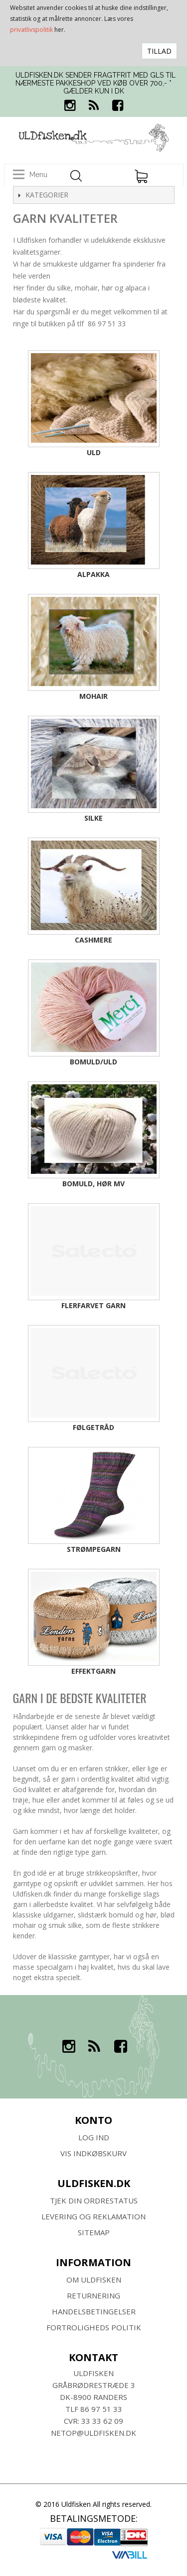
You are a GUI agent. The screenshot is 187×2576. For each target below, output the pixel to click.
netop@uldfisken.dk (93, 2433)
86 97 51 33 (101, 2409)
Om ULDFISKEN (93, 2280)
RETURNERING (93, 2295)
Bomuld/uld (93, 1061)
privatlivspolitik (31, 29)
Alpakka (93, 574)
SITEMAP (94, 2232)
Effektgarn (93, 1671)
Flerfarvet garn (93, 1305)
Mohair (93, 696)
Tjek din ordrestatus (94, 2200)
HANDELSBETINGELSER (94, 2311)
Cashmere (93, 940)
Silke (93, 818)
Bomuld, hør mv (93, 1183)
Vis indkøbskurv (93, 2153)
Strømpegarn (94, 1549)
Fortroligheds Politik (93, 2327)
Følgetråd (93, 1427)
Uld (94, 452)
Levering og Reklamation (93, 2216)
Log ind (93, 2137)
